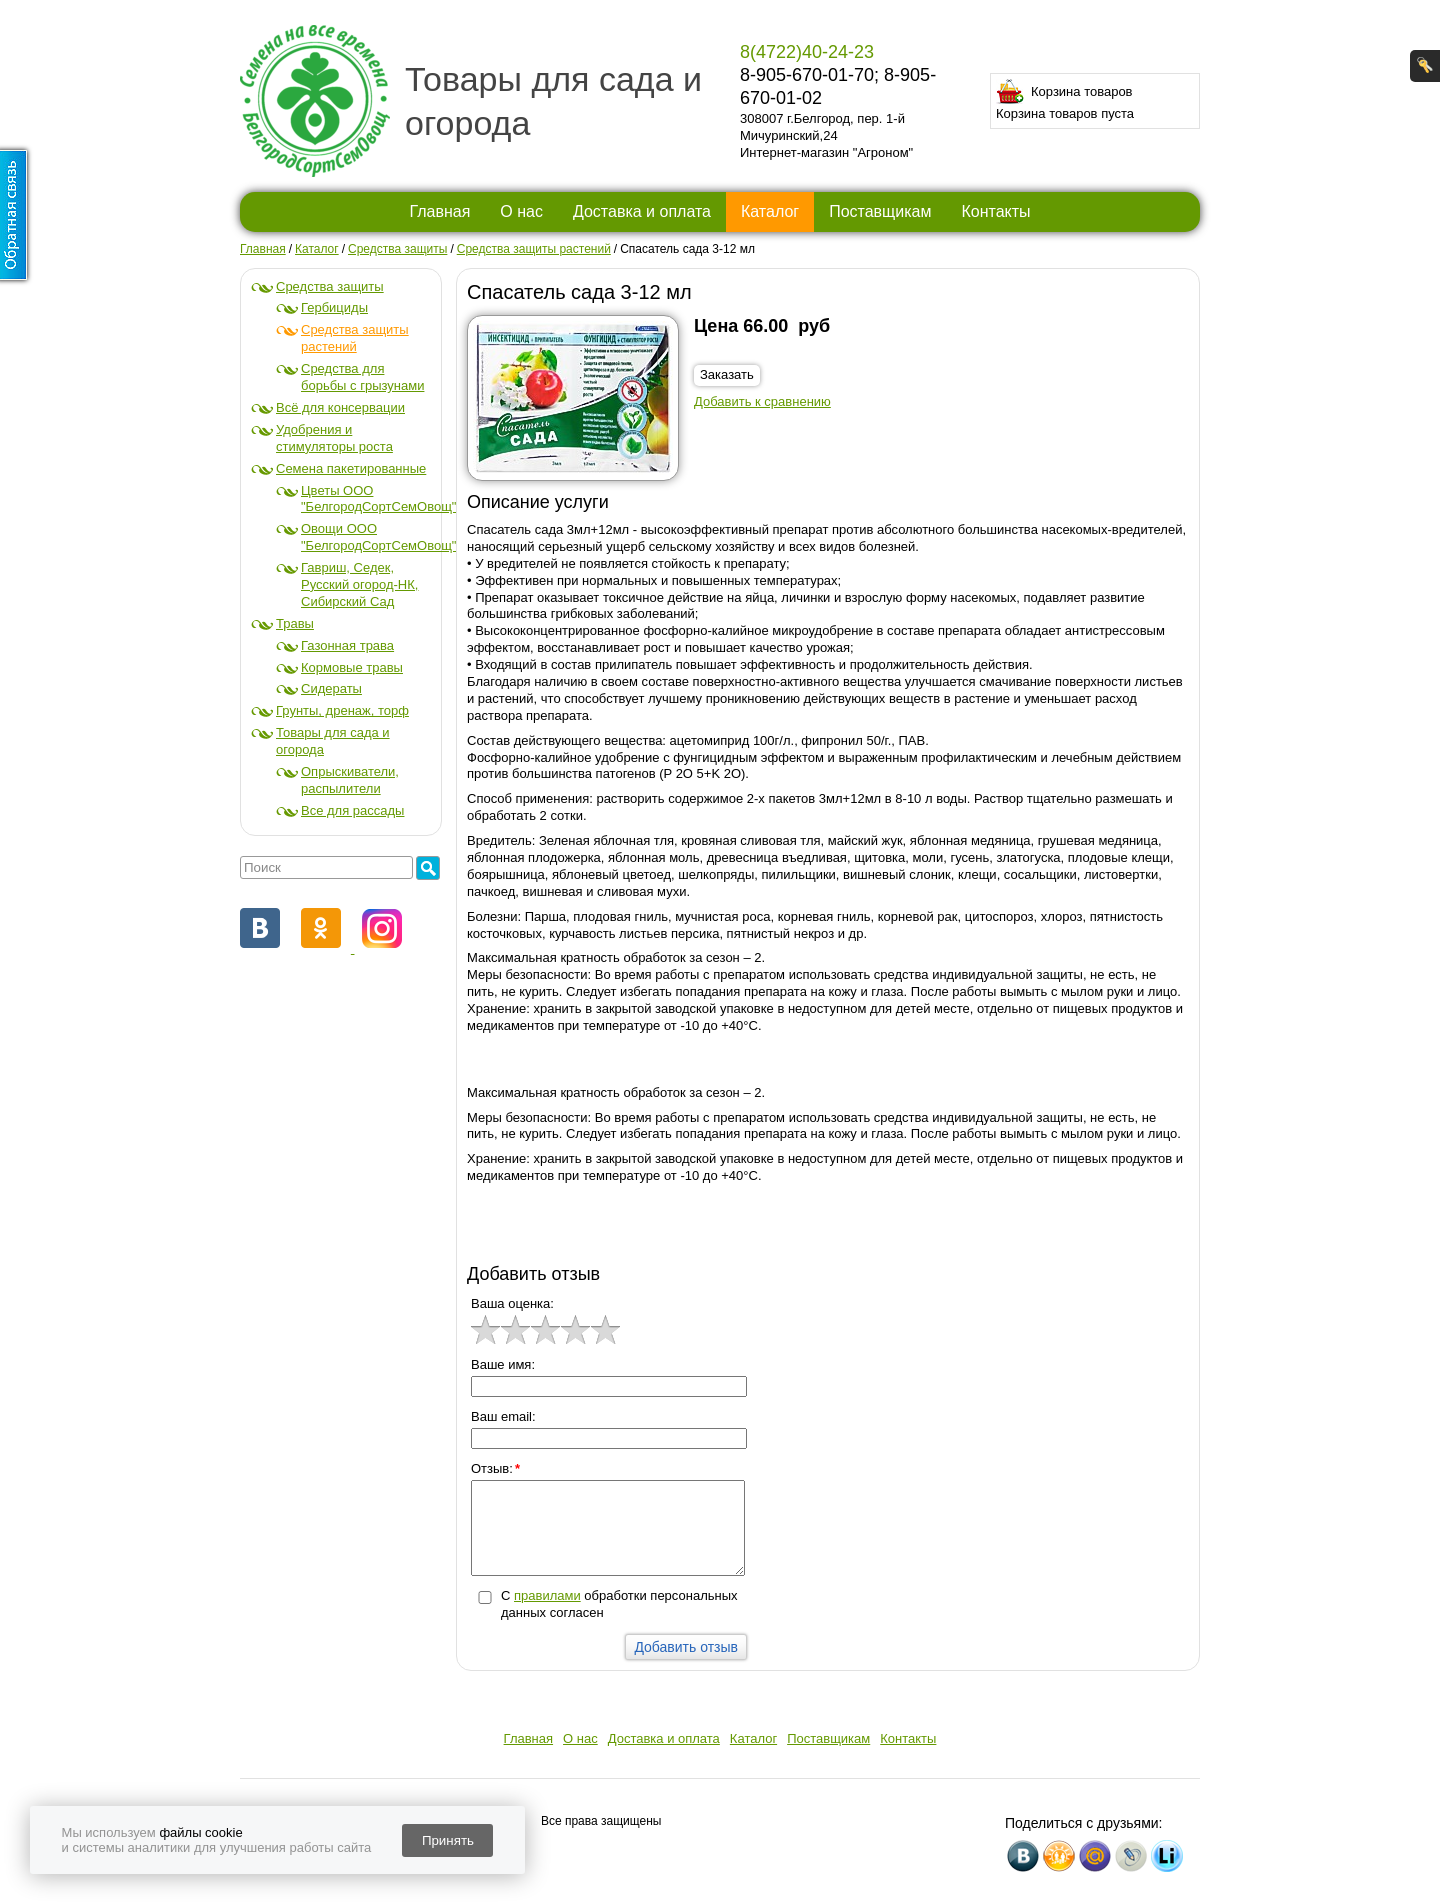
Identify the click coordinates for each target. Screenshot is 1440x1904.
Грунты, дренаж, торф (342, 710)
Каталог (770, 211)
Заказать (727, 374)
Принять (448, 1840)
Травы (295, 623)
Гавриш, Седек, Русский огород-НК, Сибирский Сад (359, 584)
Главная (439, 211)
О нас (521, 211)
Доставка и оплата (642, 211)
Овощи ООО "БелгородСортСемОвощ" (378, 537)
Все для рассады (352, 810)
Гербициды (334, 307)
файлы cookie (200, 1832)
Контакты (995, 211)
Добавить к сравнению (762, 401)
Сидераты (331, 688)
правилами (547, 1595)
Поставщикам (880, 211)
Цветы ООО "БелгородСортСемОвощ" (378, 499)
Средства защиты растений (355, 338)
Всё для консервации (340, 407)
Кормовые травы (352, 667)
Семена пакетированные (351, 468)
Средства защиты (330, 286)
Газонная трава (347, 645)
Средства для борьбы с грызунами (362, 377)
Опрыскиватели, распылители (350, 780)
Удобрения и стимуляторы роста (334, 438)
